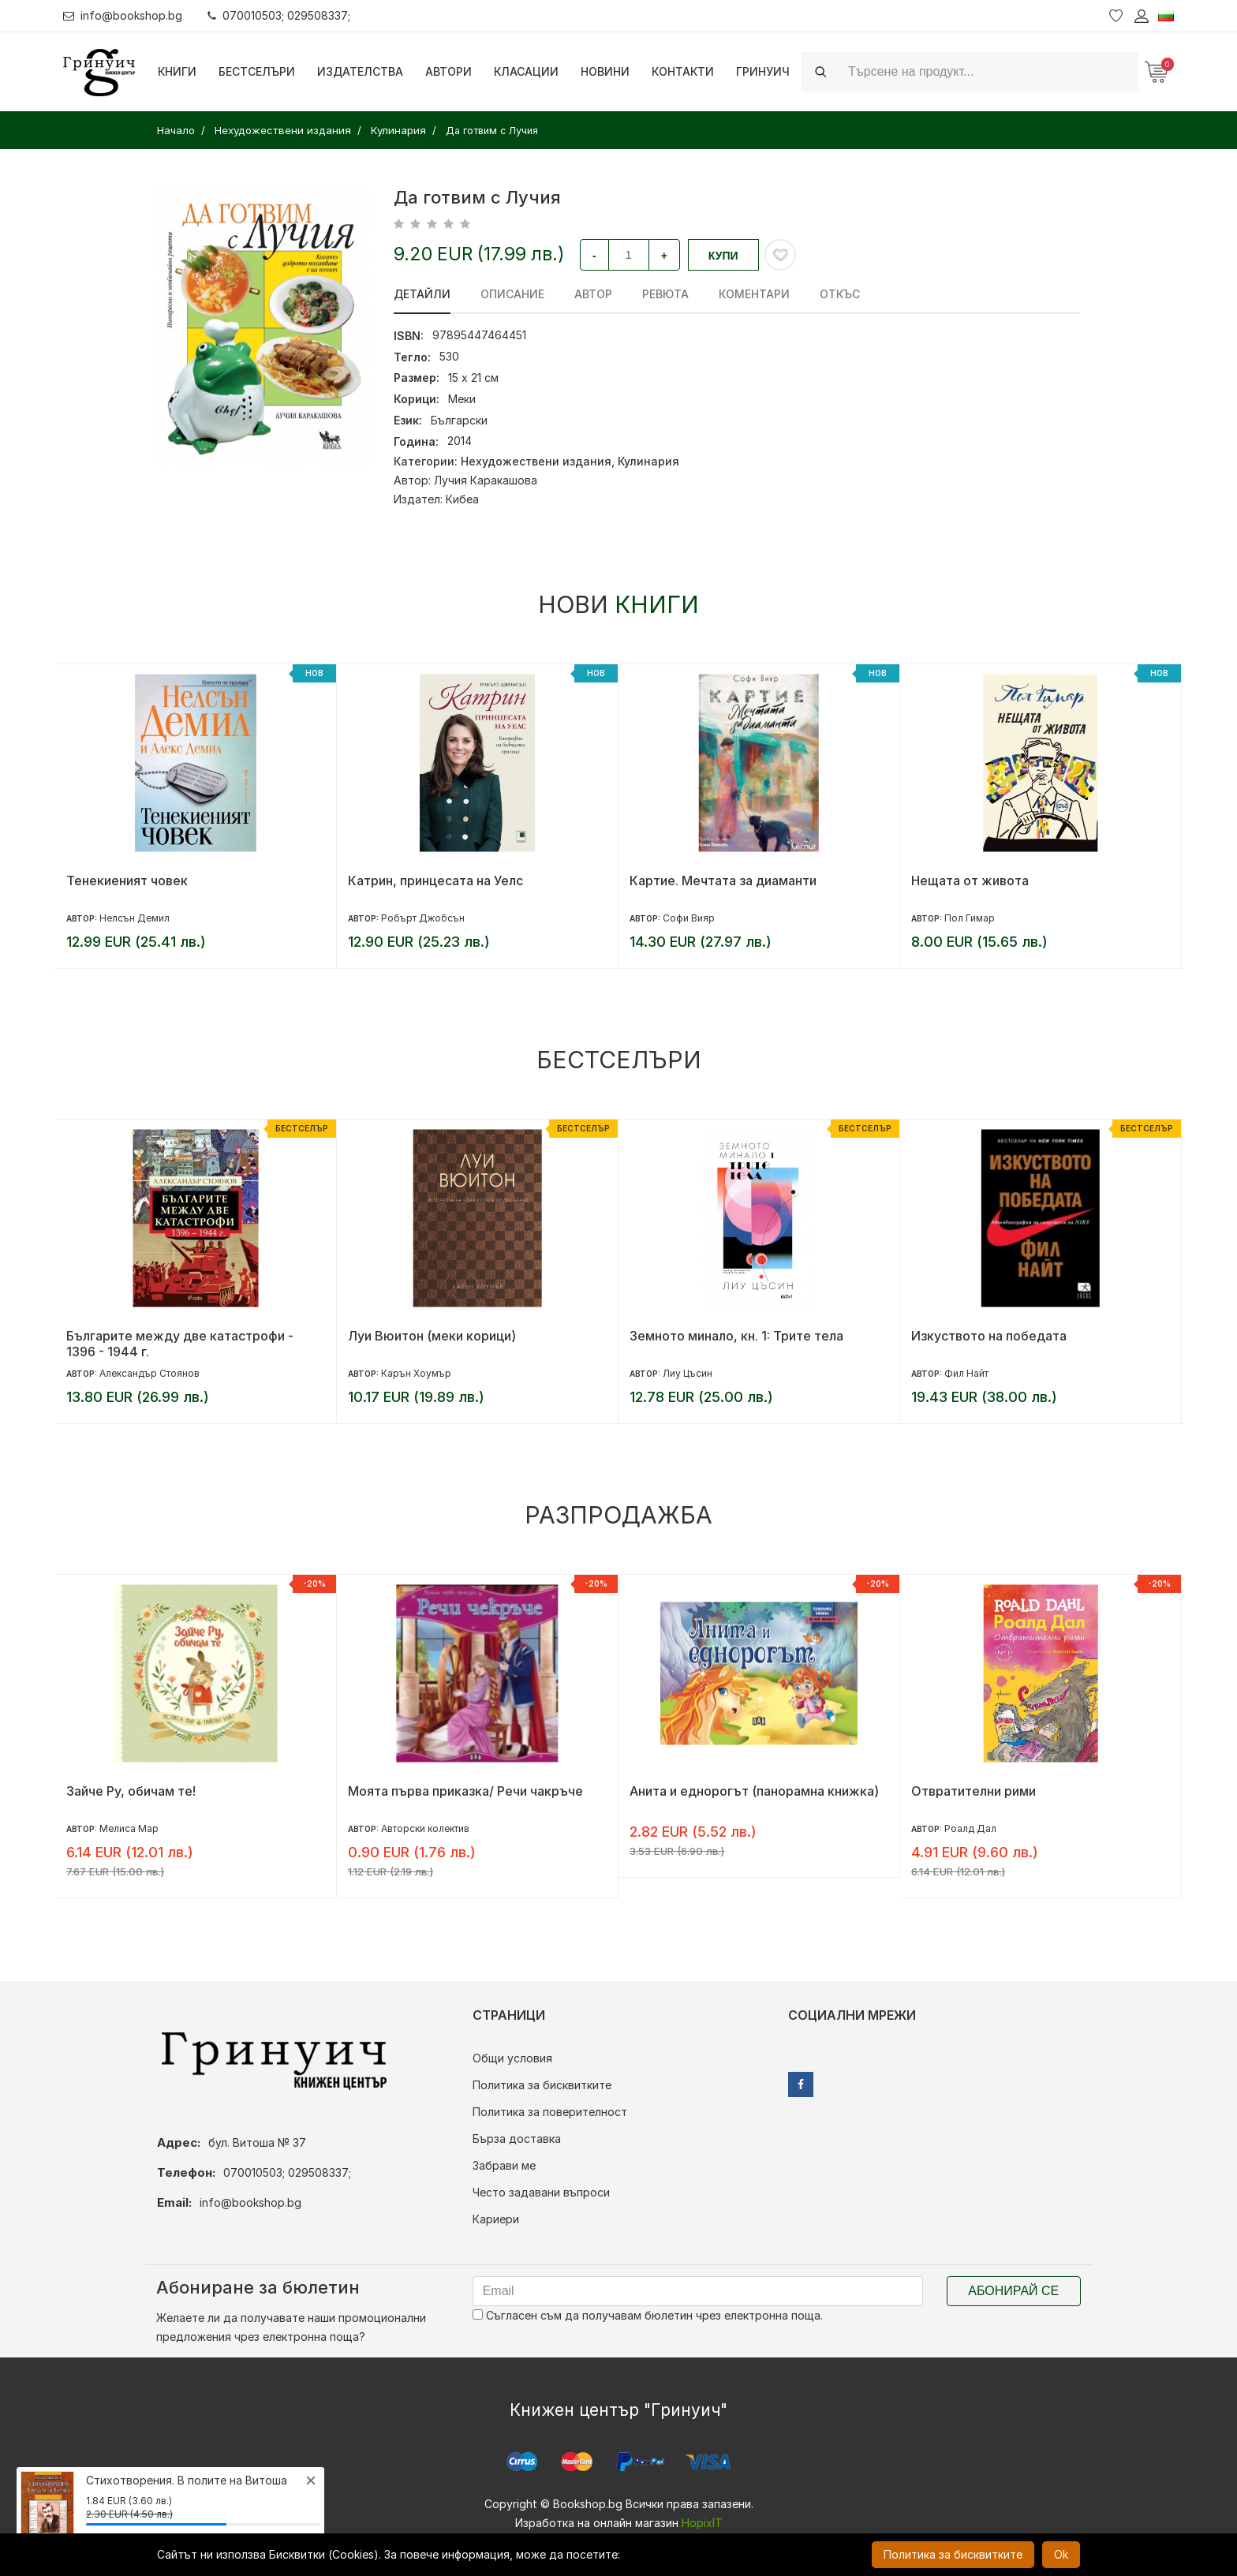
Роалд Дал (970, 1828)
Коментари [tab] (754, 294)
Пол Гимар (969, 918)
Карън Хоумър (416, 1373)
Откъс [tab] (840, 294)
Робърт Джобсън (423, 918)
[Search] (988, 71)
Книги (177, 71)
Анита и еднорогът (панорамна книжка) (754, 1791)
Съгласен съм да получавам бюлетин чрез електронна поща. (648, 2315)
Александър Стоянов (149, 1373)
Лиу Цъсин (687, 1373)
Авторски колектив (425, 1828)
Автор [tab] (593, 294)
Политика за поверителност (550, 2111)
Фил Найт (966, 1373)
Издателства (360, 71)
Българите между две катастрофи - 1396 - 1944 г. (179, 1343)
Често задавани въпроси (541, 2192)
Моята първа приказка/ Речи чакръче (465, 1791)
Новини (605, 71)
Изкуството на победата (989, 1336)
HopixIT (702, 2522)
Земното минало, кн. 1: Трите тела (736, 1336)
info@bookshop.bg (122, 15)
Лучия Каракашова (485, 480)
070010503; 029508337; (278, 15)
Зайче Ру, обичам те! (131, 1791)
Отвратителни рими (973, 1791)
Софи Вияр (689, 918)
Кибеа (462, 499)
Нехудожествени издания (536, 461)
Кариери (496, 2219)
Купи (723, 255)
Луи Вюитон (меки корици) (432, 1336)
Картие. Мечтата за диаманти (723, 880)
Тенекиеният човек (127, 880)
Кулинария (648, 461)
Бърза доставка (517, 2138)
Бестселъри (257, 71)
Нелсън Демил (134, 918)
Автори (448, 71)
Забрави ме (504, 2165)
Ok (1061, 2554)
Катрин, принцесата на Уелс (435, 880)
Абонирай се (1013, 2290)
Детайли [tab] (422, 294)
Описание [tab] (512, 294)
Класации (526, 71)
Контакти (683, 71)
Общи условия (512, 2058)
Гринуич (763, 71)
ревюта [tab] (665, 294)
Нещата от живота (970, 880)
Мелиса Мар (129, 1828)
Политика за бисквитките (542, 2085)
